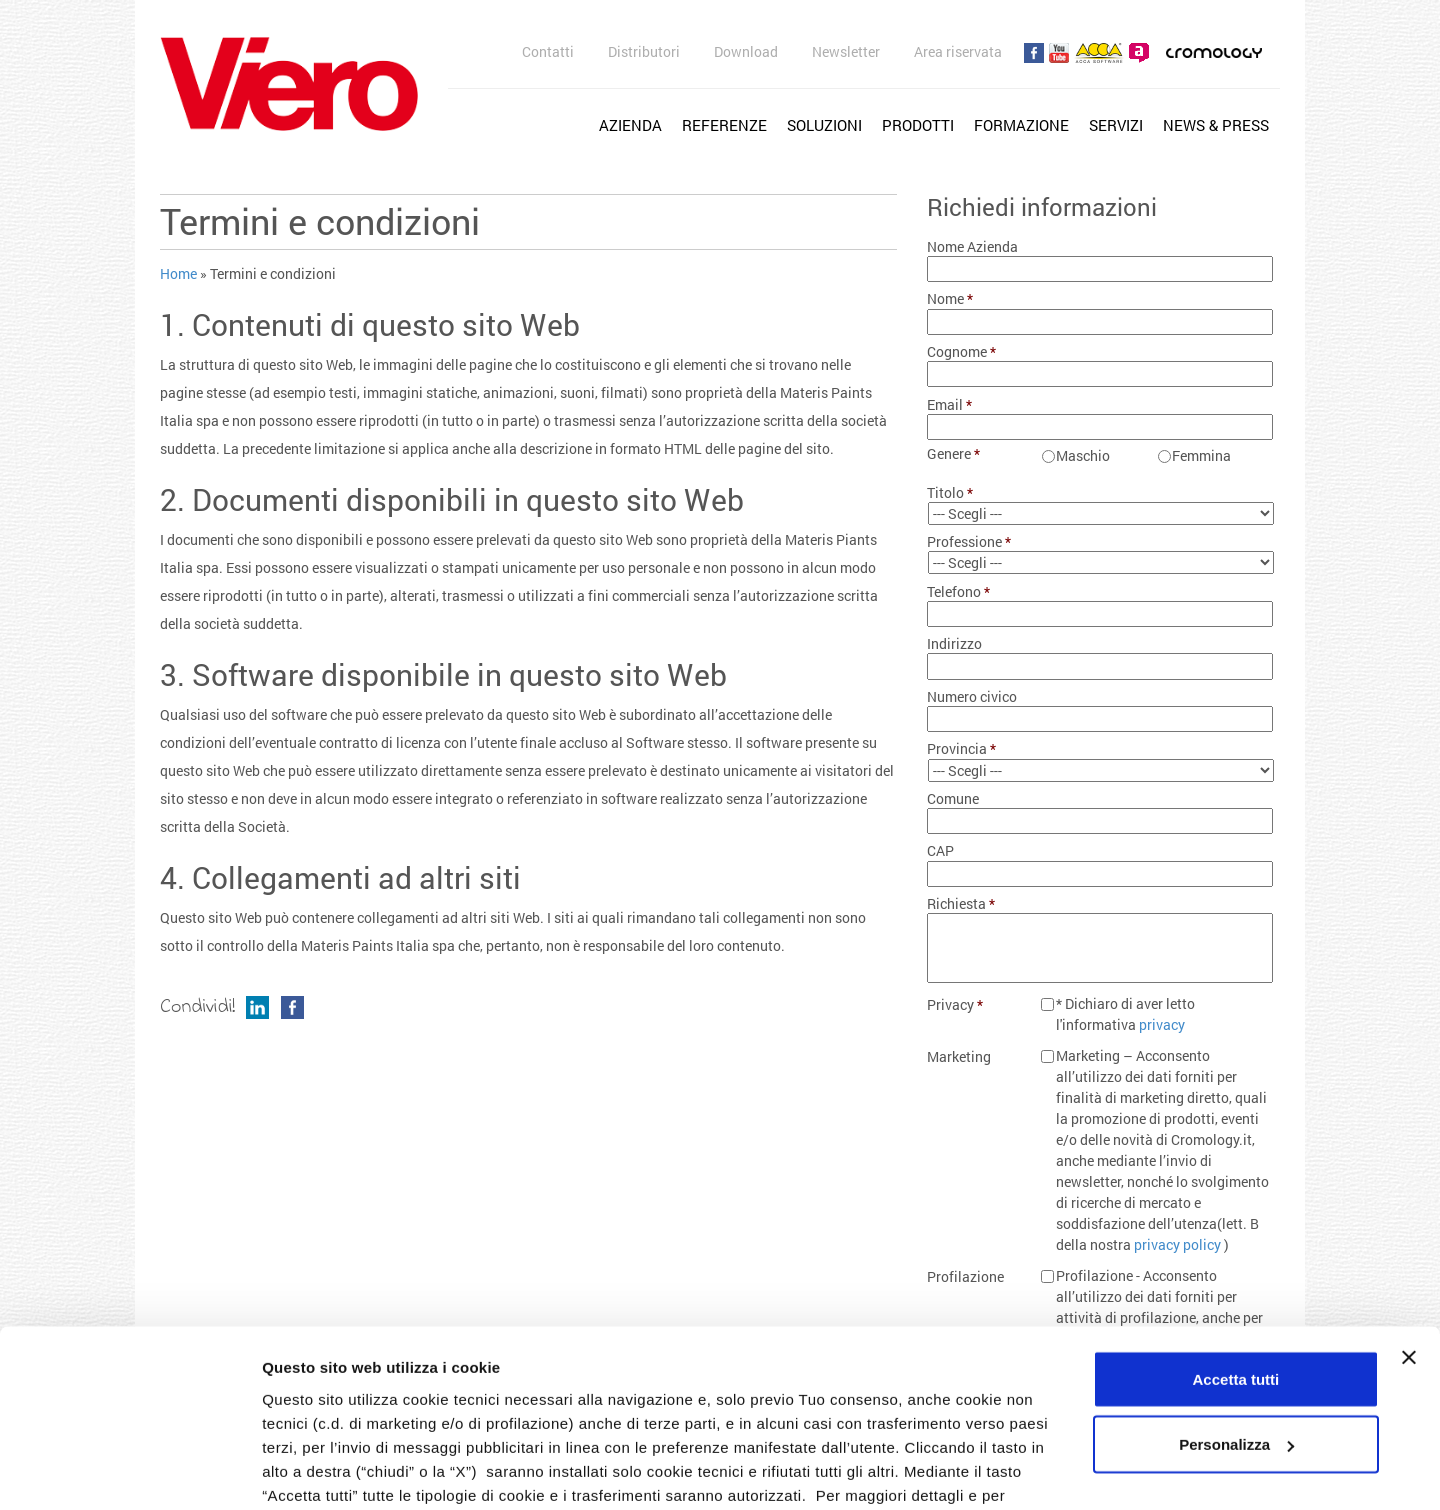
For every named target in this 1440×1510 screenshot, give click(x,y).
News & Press (1216, 125)
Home (178, 273)
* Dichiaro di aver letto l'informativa (1125, 1014)
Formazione (1021, 125)
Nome (950, 299)
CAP (940, 851)
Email (950, 405)
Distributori (644, 51)
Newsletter (846, 51)
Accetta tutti (1236, 1229)
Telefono (959, 592)
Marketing (959, 1057)
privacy (1162, 1024)
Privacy (955, 1005)
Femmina (1201, 455)
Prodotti (918, 125)
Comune (953, 799)
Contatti (548, 51)
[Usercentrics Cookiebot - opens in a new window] (129, 1471)
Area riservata (958, 51)
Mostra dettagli (316, 1470)
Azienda (630, 125)
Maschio (1083, 455)
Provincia (962, 749)
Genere (954, 454)
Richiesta (961, 904)
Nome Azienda (972, 247)
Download (746, 51)
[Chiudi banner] (1409, 1208)
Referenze (724, 125)
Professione (969, 542)
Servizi (1116, 125)
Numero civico (972, 697)
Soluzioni (824, 125)
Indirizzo (954, 644)
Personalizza (1236, 1295)
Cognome (962, 352)
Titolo (950, 493)
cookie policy (876, 1369)
